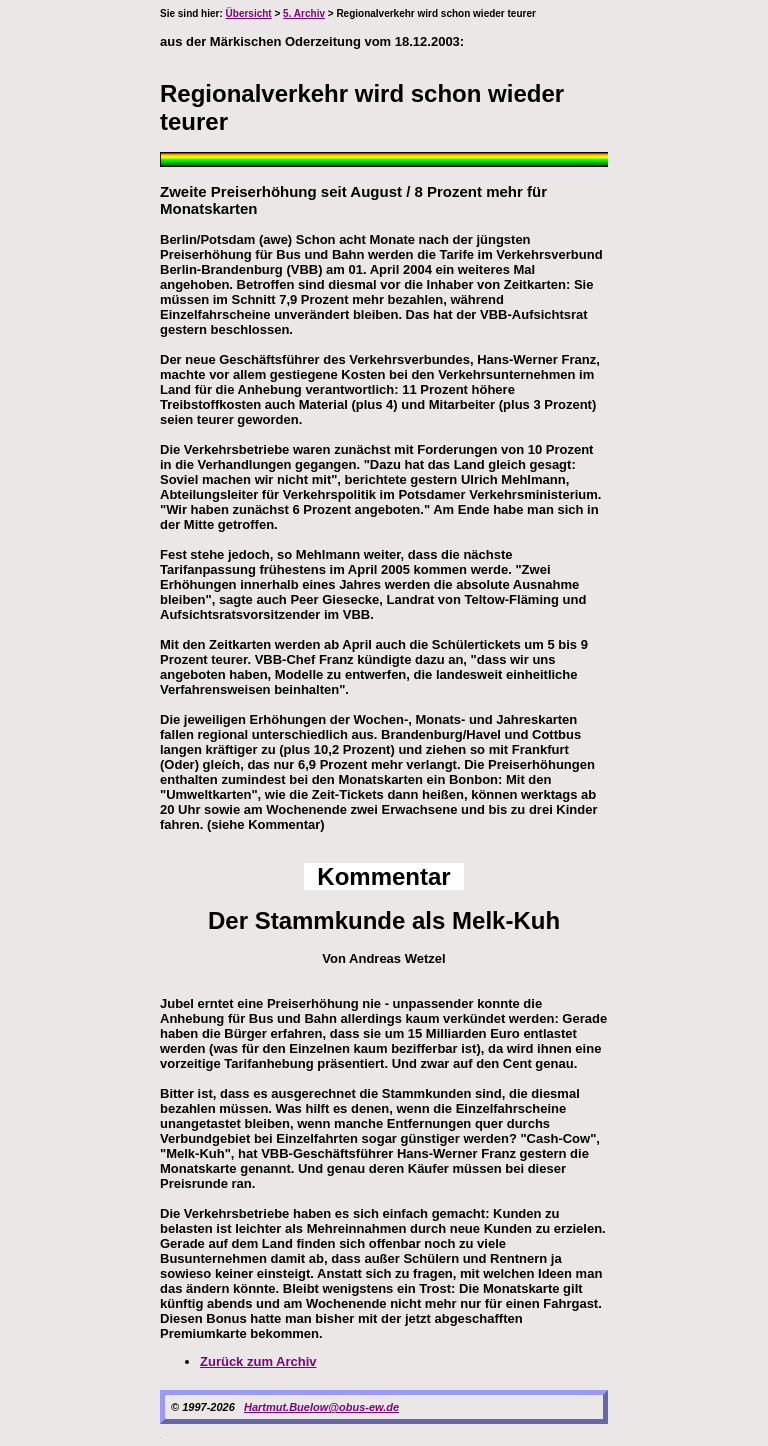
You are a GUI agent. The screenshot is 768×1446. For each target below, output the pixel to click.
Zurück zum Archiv (258, 1361)
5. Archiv (304, 13)
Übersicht (249, 13)
